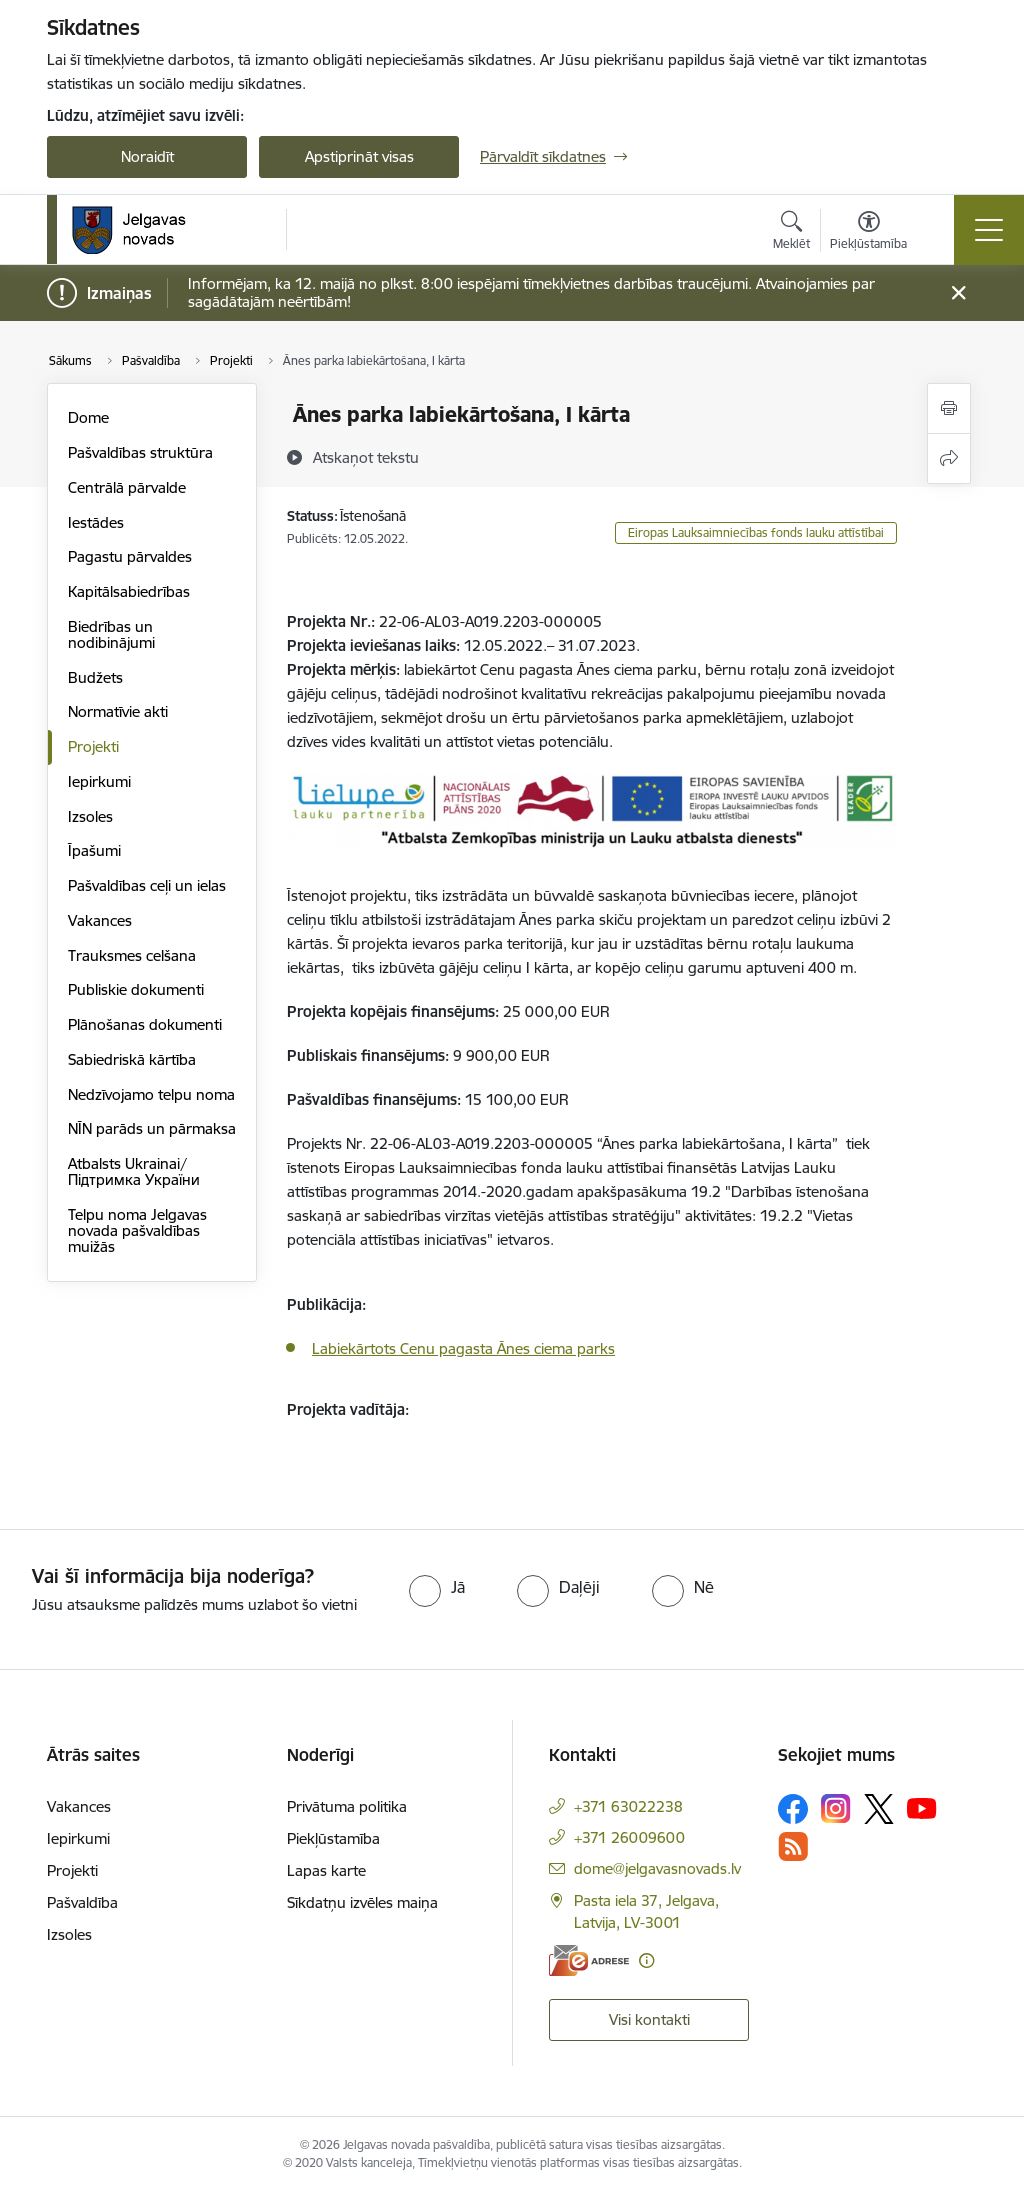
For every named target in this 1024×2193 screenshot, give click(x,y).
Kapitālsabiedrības (129, 591)
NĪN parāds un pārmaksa (152, 1128)
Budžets (95, 677)
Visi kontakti (649, 2019)
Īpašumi (94, 850)
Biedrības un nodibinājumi (111, 634)
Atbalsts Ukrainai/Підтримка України (134, 1171)
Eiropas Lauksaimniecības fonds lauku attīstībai (756, 532)
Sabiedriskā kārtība (132, 1059)
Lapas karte (326, 1870)
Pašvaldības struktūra (140, 452)
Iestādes (96, 522)
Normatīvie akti (118, 711)
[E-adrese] (589, 1960)
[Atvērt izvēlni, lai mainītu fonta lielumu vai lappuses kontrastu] (868, 233)
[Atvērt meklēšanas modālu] (791, 233)
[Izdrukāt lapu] (949, 408)
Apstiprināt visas (359, 156)
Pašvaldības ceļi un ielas (147, 885)
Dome (88, 417)
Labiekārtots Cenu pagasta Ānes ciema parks (463, 1348)
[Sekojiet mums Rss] (793, 1846)
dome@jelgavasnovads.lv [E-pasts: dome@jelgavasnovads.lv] (657, 1868)
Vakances (100, 920)
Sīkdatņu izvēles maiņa (362, 1902)
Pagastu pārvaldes (130, 556)
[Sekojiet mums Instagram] (836, 1808)
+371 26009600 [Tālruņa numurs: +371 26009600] (629, 1837)
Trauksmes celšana (132, 955)
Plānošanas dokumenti (145, 1024)
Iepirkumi (99, 781)
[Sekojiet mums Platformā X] (879, 1809)
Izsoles (90, 816)
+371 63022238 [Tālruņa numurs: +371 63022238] (628, 1806)
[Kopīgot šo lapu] (949, 458)
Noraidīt (147, 156)
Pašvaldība (82, 1902)
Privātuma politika (347, 1806)
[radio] (437, 1587)
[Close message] (958, 293)
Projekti (93, 746)
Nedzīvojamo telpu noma (151, 1094)
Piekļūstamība (333, 1838)
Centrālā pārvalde (127, 487)
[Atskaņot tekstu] (366, 457)
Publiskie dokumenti (136, 989)
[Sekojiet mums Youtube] (922, 1808)
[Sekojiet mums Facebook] (793, 1809)
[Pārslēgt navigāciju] (989, 230)
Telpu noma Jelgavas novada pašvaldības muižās (137, 1230)
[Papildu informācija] (646, 1960)
